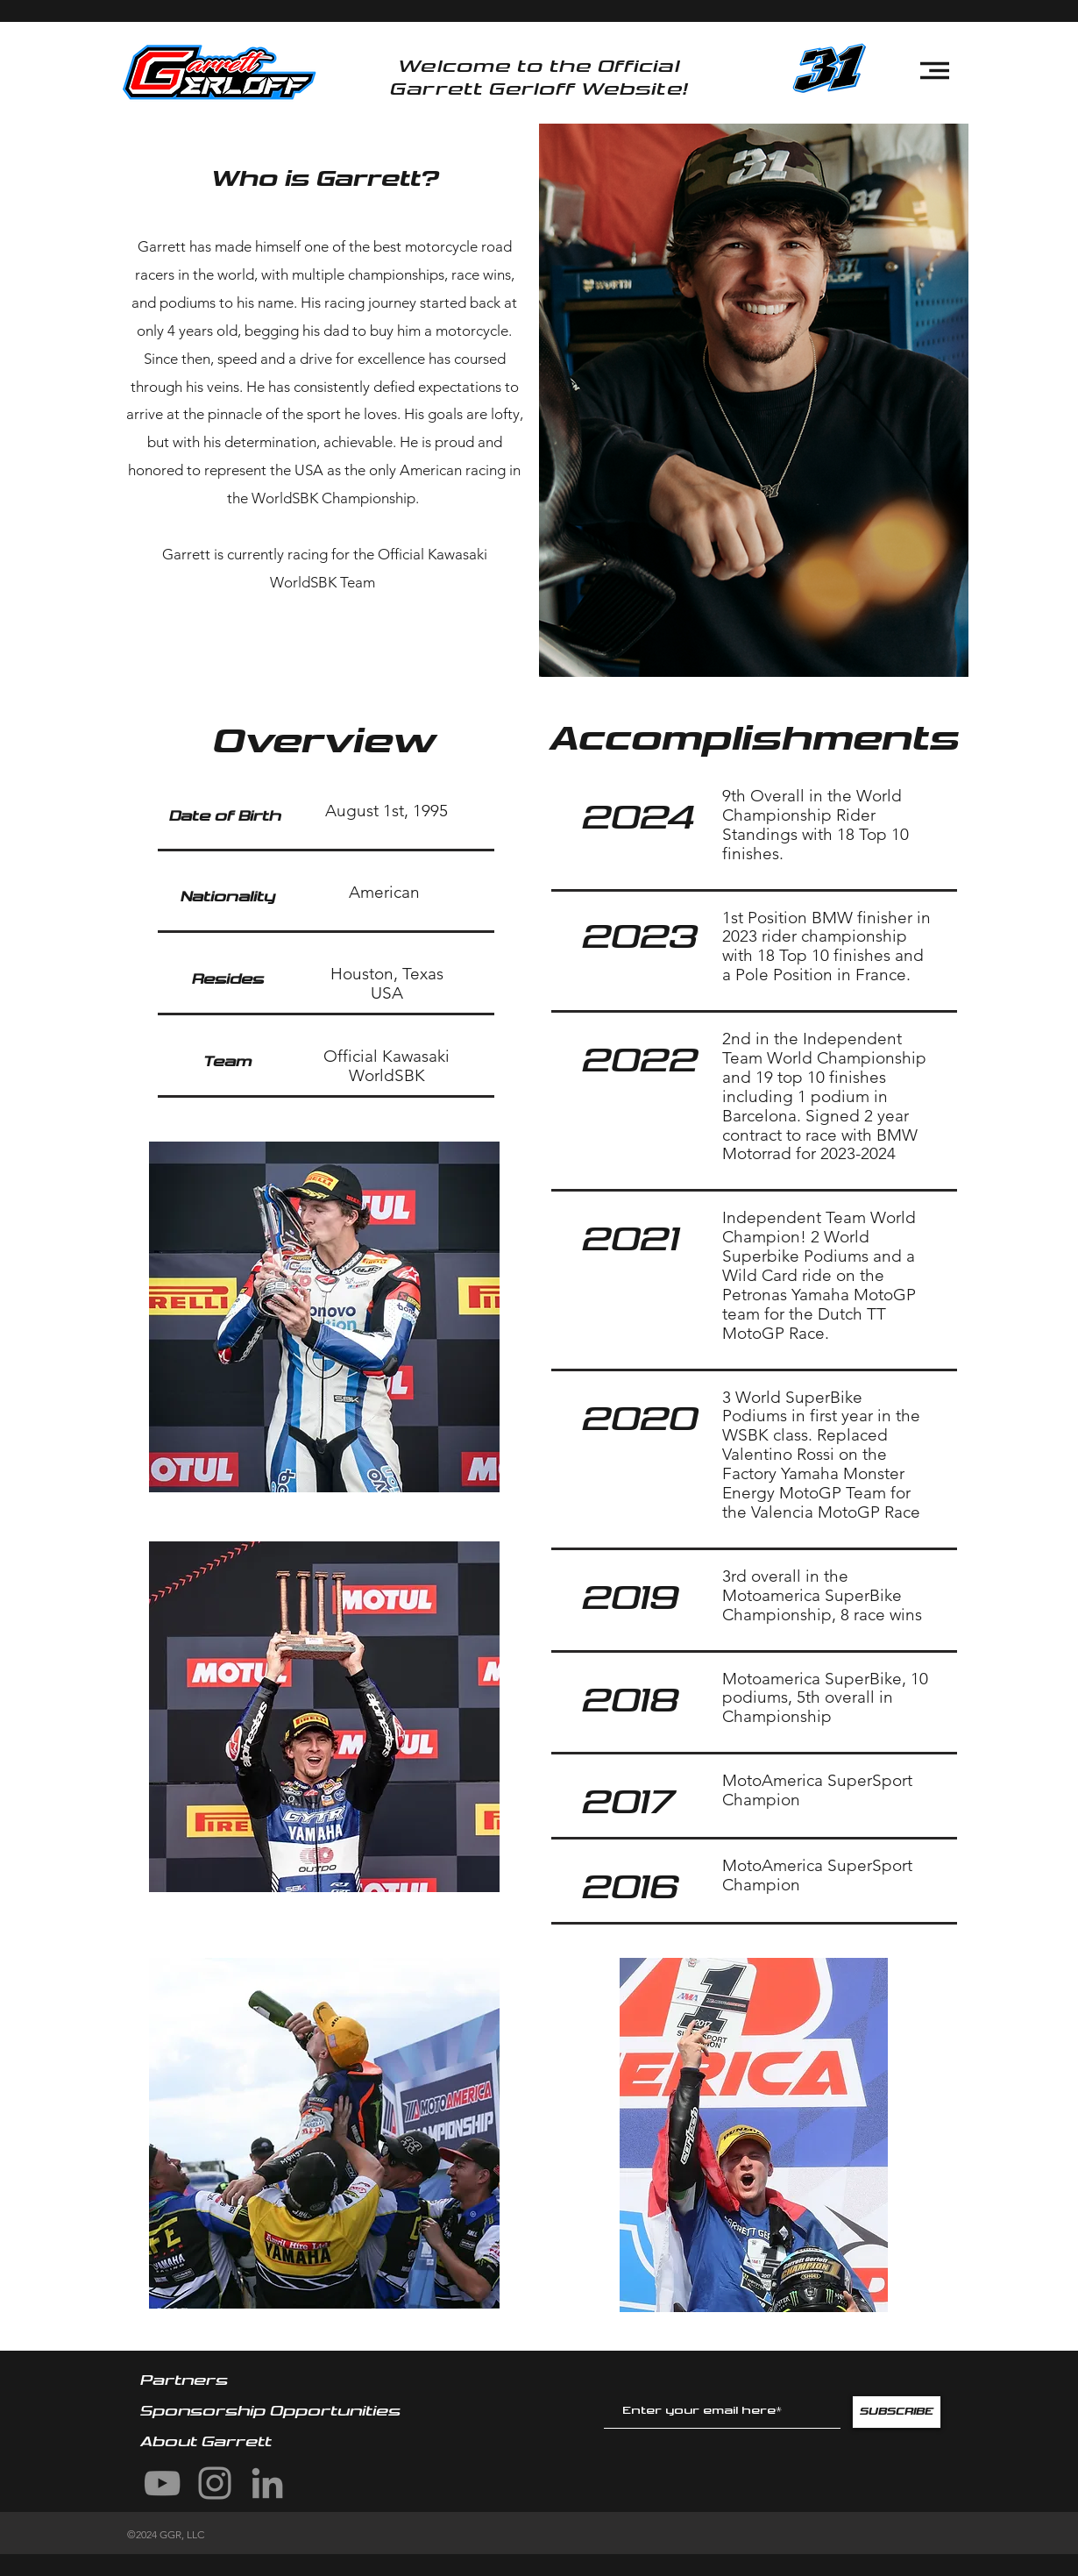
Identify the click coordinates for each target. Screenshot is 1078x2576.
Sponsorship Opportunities (272, 2411)
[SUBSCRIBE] (896, 2412)
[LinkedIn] (267, 2483)
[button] (934, 70)
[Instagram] (215, 2483)
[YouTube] (162, 2483)
